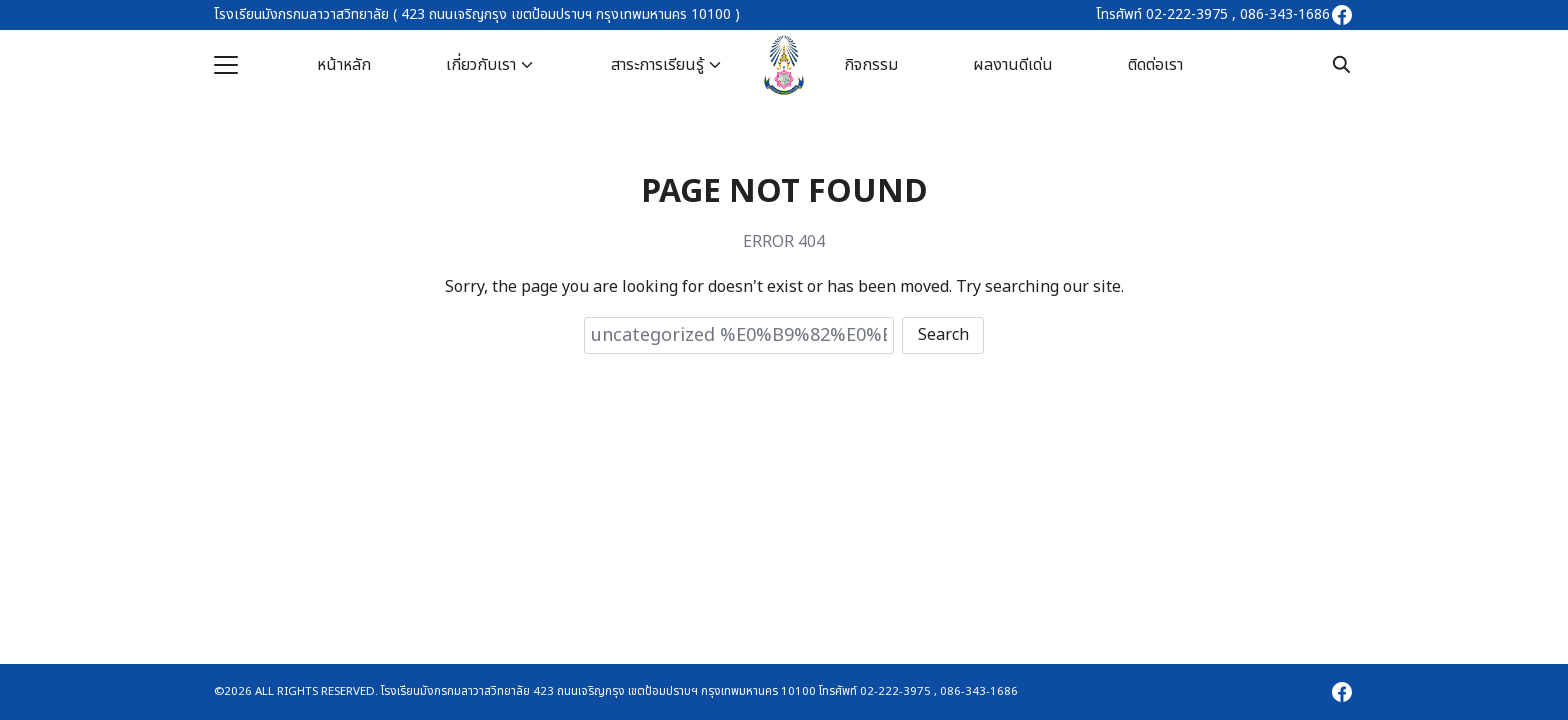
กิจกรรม (871, 65)
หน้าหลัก (344, 65)
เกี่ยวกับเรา (481, 65)
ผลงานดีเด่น (1013, 65)
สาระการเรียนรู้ (657, 65)
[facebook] (1342, 15)
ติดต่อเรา (1155, 65)
